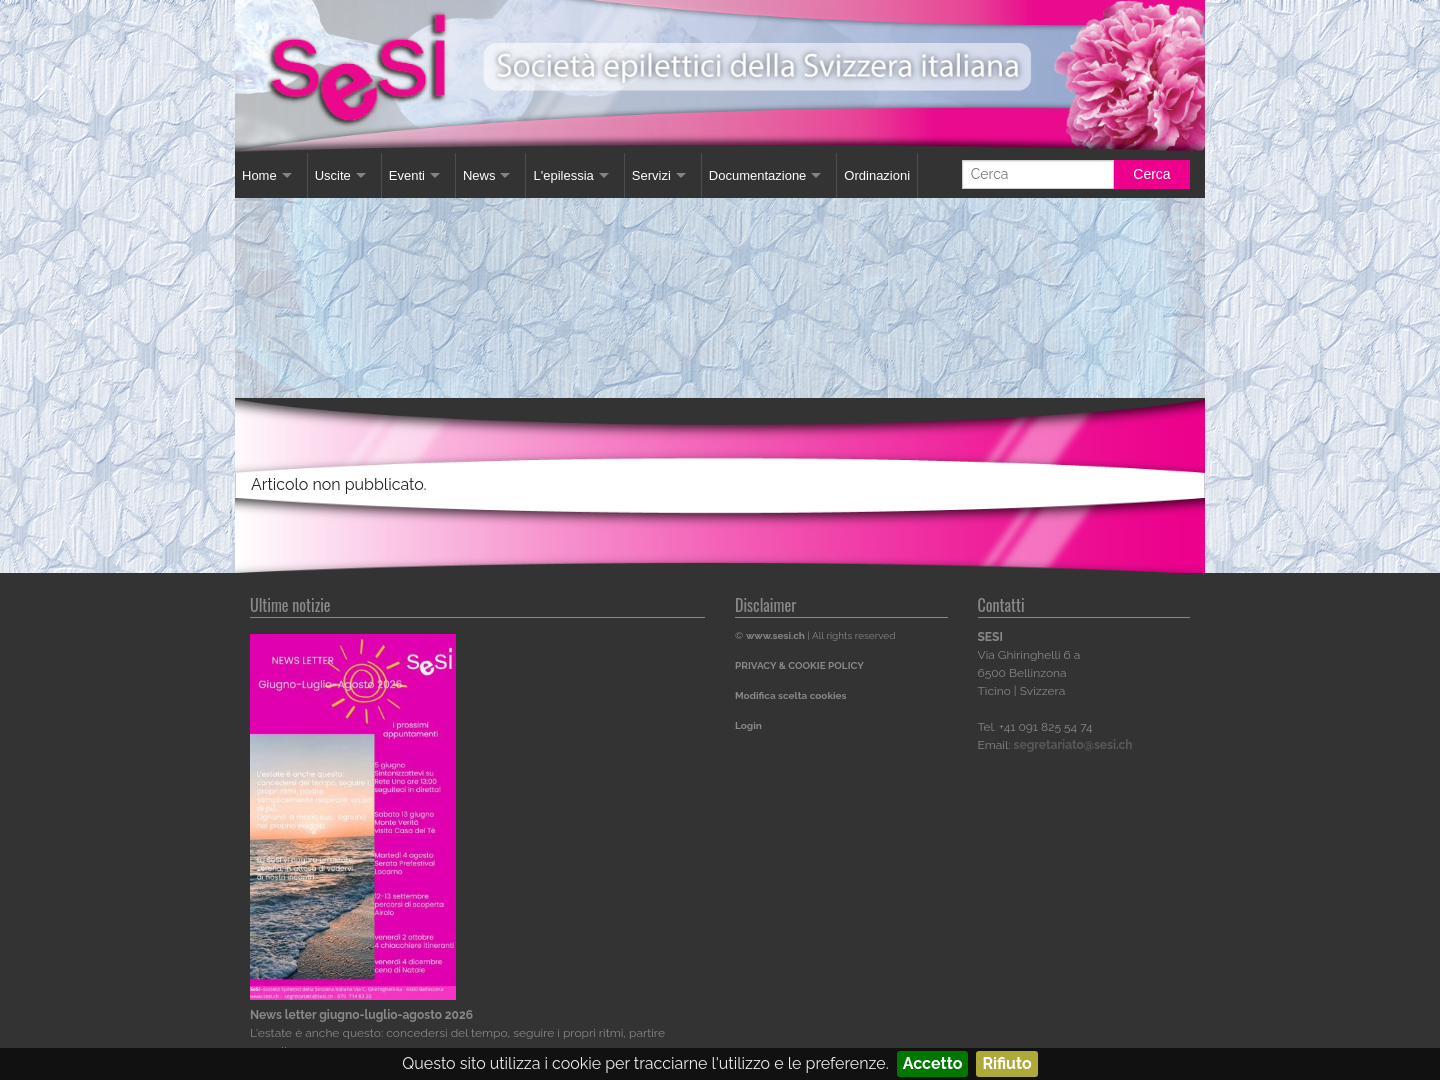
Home (259, 175)
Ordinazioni (877, 175)
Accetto (933, 1063)
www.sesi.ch (775, 635)
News (479, 175)
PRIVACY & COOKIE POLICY (799, 665)
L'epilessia (563, 175)
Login (748, 725)
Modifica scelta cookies (790, 695)
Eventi (407, 175)
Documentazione (758, 175)
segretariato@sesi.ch (1073, 745)
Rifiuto (1006, 1063)
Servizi (651, 175)
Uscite (333, 175)
